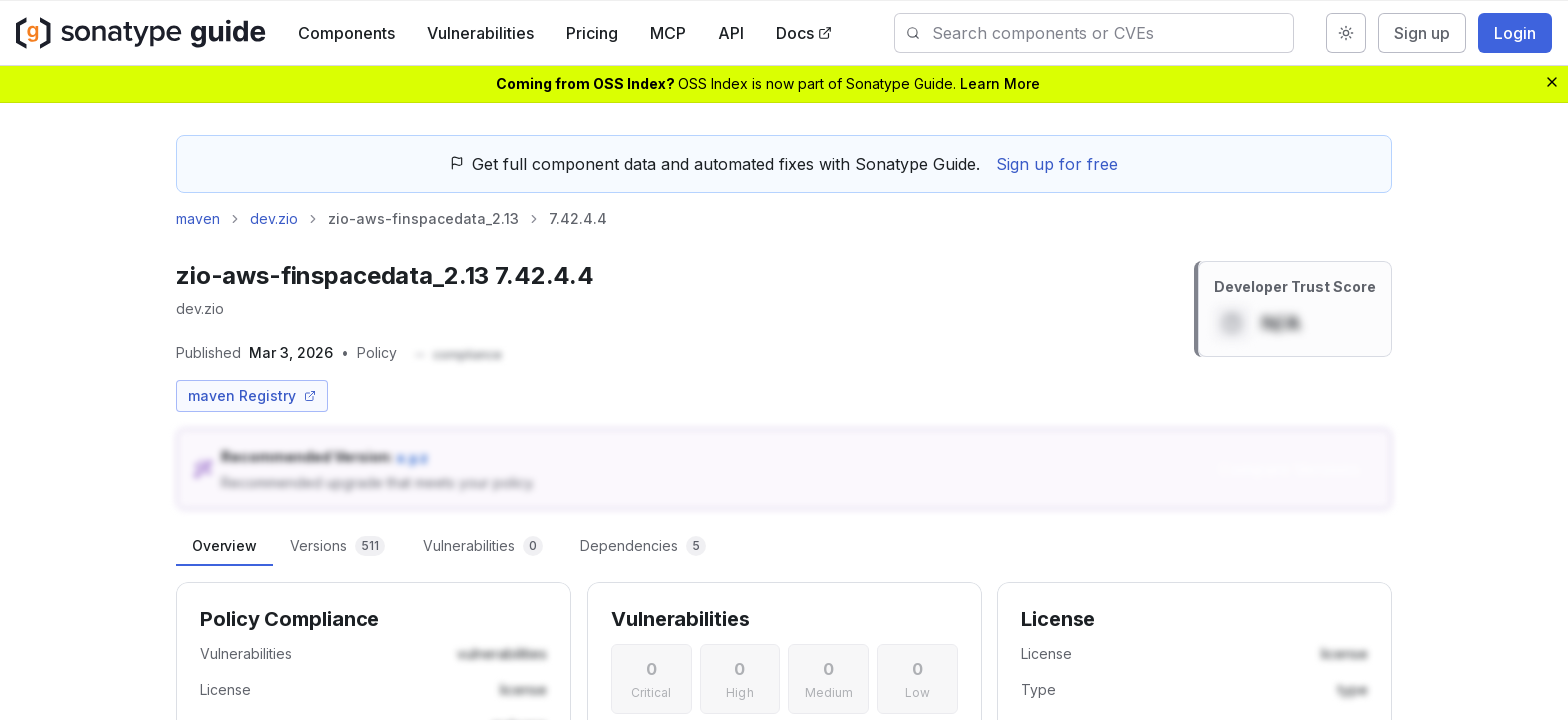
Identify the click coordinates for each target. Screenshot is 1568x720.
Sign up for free (1057, 164)
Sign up (1422, 33)
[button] (457, 355)
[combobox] (1112, 33)
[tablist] (784, 546)
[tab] (224, 546)
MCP (668, 33)
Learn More (1000, 83)
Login (1515, 33)
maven (198, 218)
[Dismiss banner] (1552, 82)
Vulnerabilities (480, 33)
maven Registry (252, 395)
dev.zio (274, 218)
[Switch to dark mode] (1346, 33)
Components (346, 33)
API (731, 33)
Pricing (592, 33)
